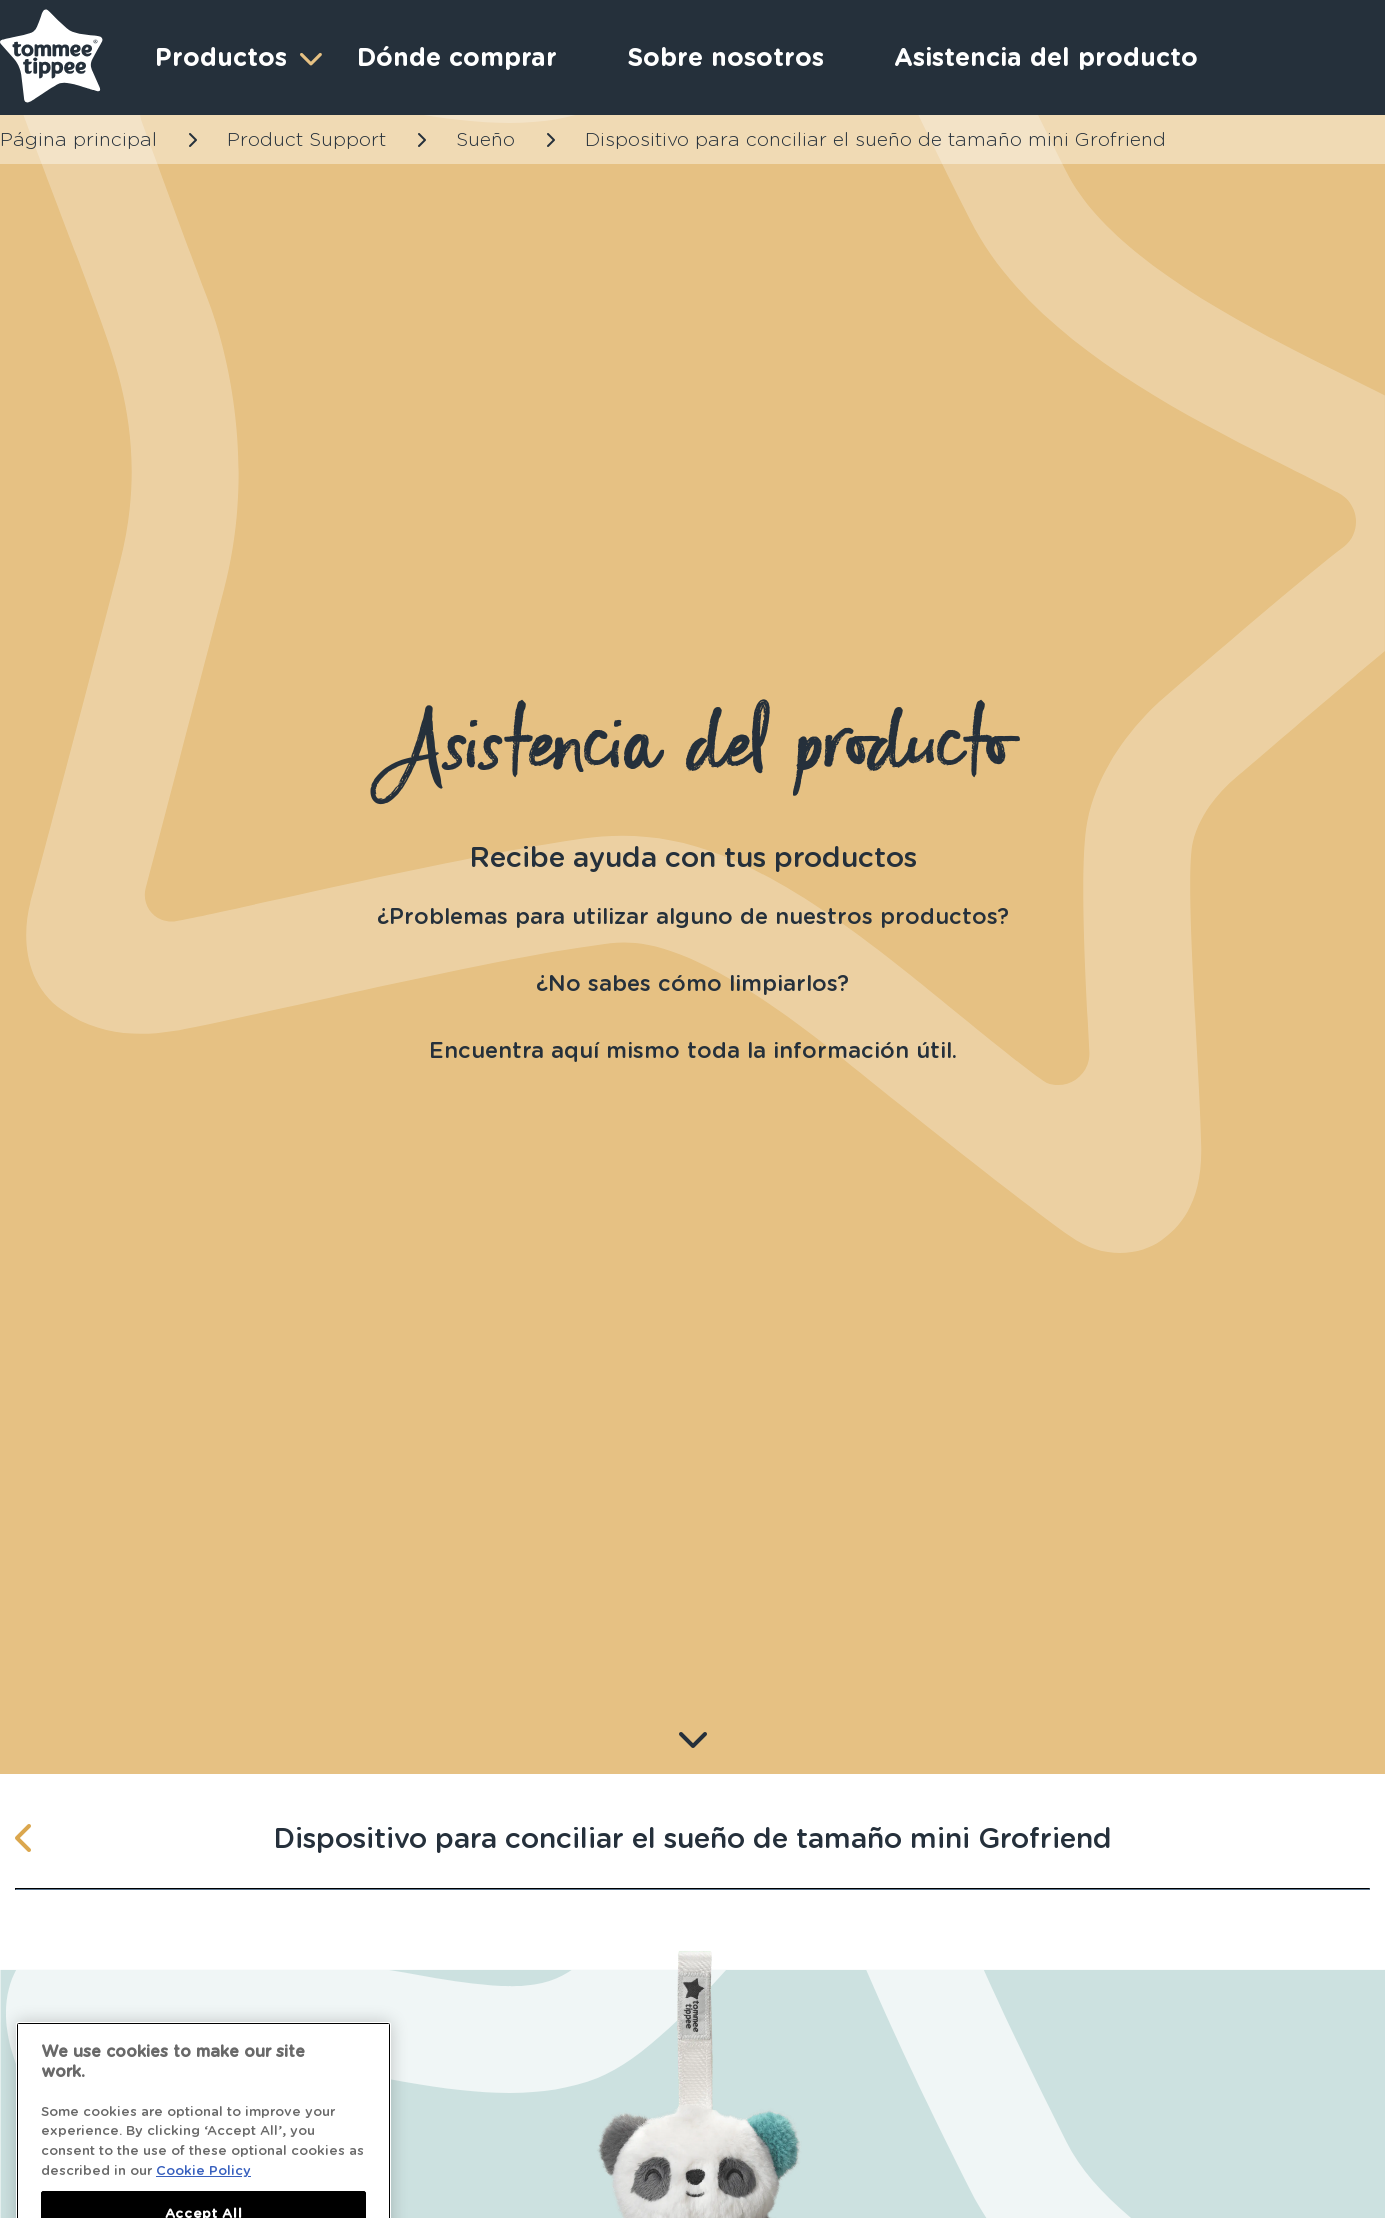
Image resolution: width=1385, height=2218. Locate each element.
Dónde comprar (457, 57)
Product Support (306, 139)
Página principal (78, 139)
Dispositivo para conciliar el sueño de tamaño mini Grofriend (875, 139)
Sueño (485, 139)
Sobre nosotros (725, 57)
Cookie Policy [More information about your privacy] (203, 2185)
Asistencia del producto (1046, 57)
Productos (236, 57)
